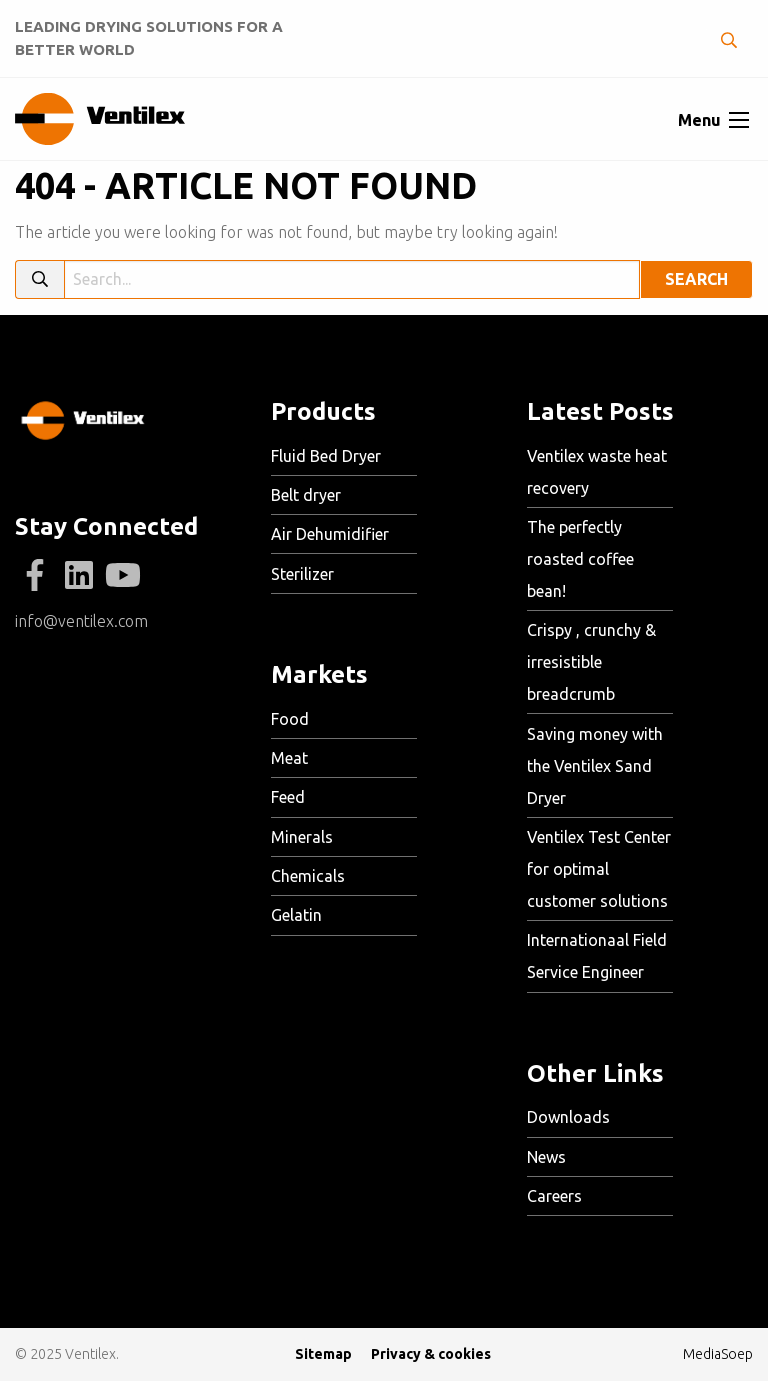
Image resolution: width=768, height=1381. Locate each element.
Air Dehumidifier (330, 534)
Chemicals (308, 876)
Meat (289, 758)
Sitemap (323, 1354)
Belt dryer (306, 495)
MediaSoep (718, 1354)
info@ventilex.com (81, 621)
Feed (288, 797)
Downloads (568, 1117)
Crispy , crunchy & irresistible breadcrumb (591, 662)
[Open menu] (739, 120)
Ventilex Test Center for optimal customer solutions (599, 869)
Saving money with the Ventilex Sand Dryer (595, 766)
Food (290, 719)
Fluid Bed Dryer (326, 456)
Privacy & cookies (431, 1354)
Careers (554, 1196)
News (546, 1157)
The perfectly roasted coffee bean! (580, 559)
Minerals (302, 837)
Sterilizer (302, 574)
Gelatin (296, 915)
